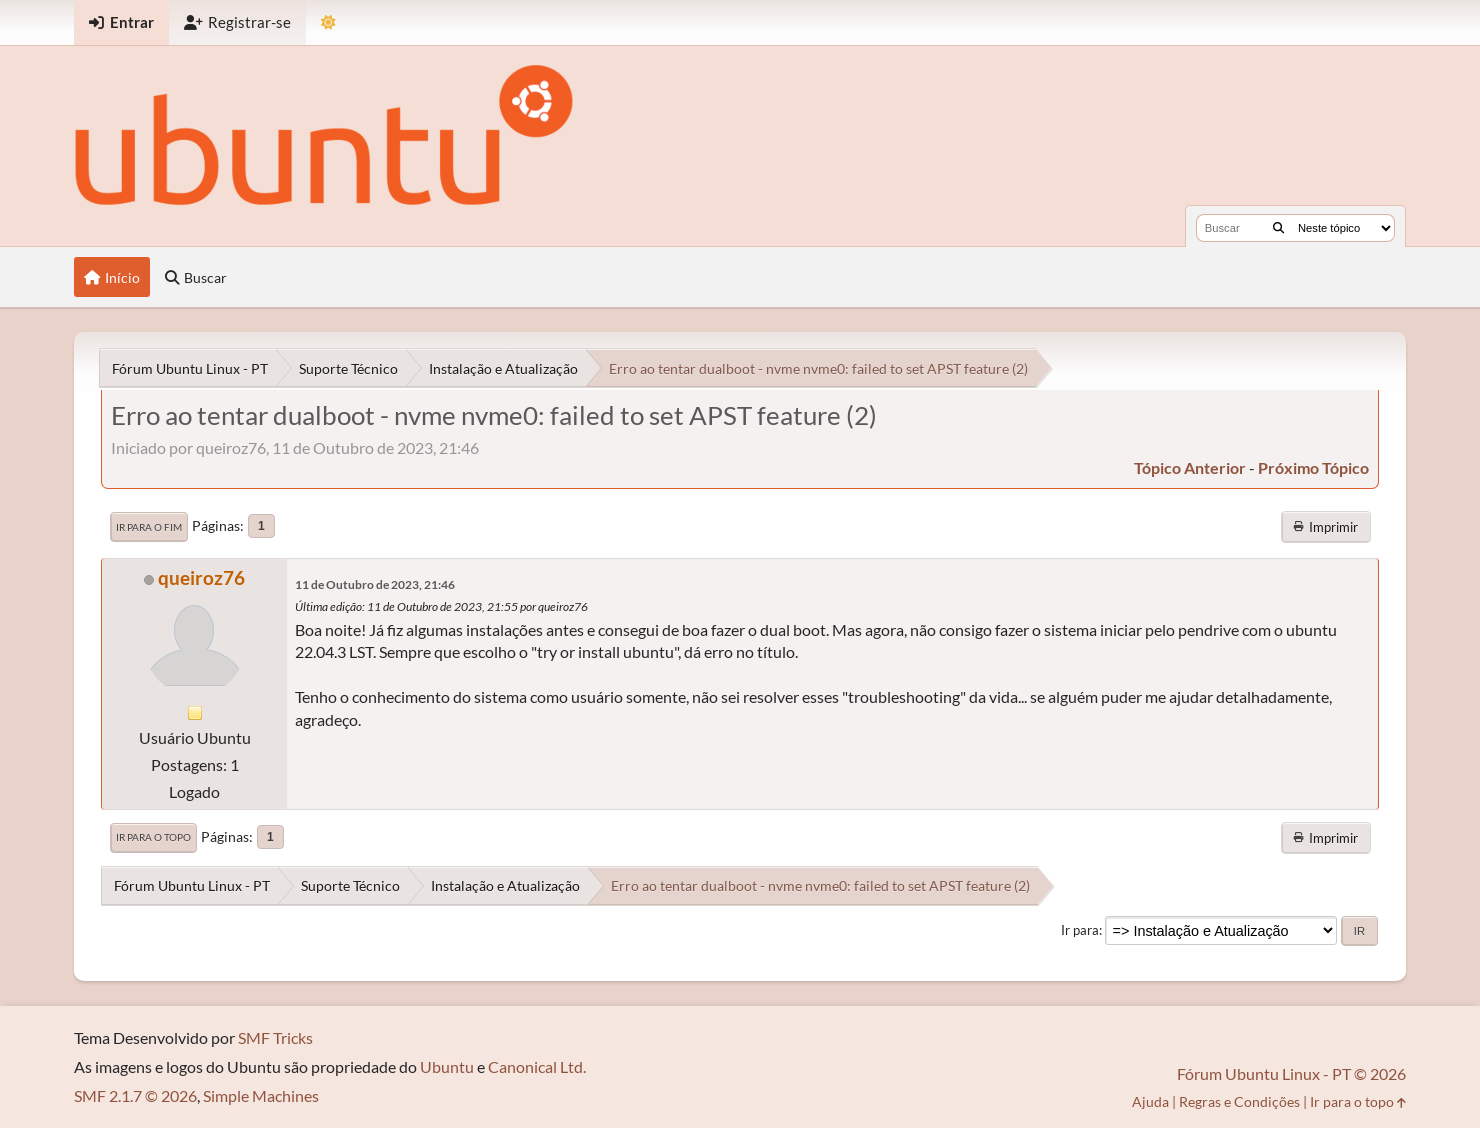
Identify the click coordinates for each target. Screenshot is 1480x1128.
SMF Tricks (275, 1037)
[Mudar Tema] (328, 22)
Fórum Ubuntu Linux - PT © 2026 (1291, 1073)
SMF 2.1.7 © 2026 (135, 1095)
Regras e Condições (1239, 1101)
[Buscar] (1278, 228)
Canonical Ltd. (537, 1066)
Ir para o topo (153, 837)
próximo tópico (1313, 467)
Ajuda (1150, 1101)
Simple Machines (261, 1095)
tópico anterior (1190, 467)
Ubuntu (447, 1066)
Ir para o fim (149, 527)
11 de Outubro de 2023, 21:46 (375, 584)
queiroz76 (201, 577)
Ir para (1080, 930)
